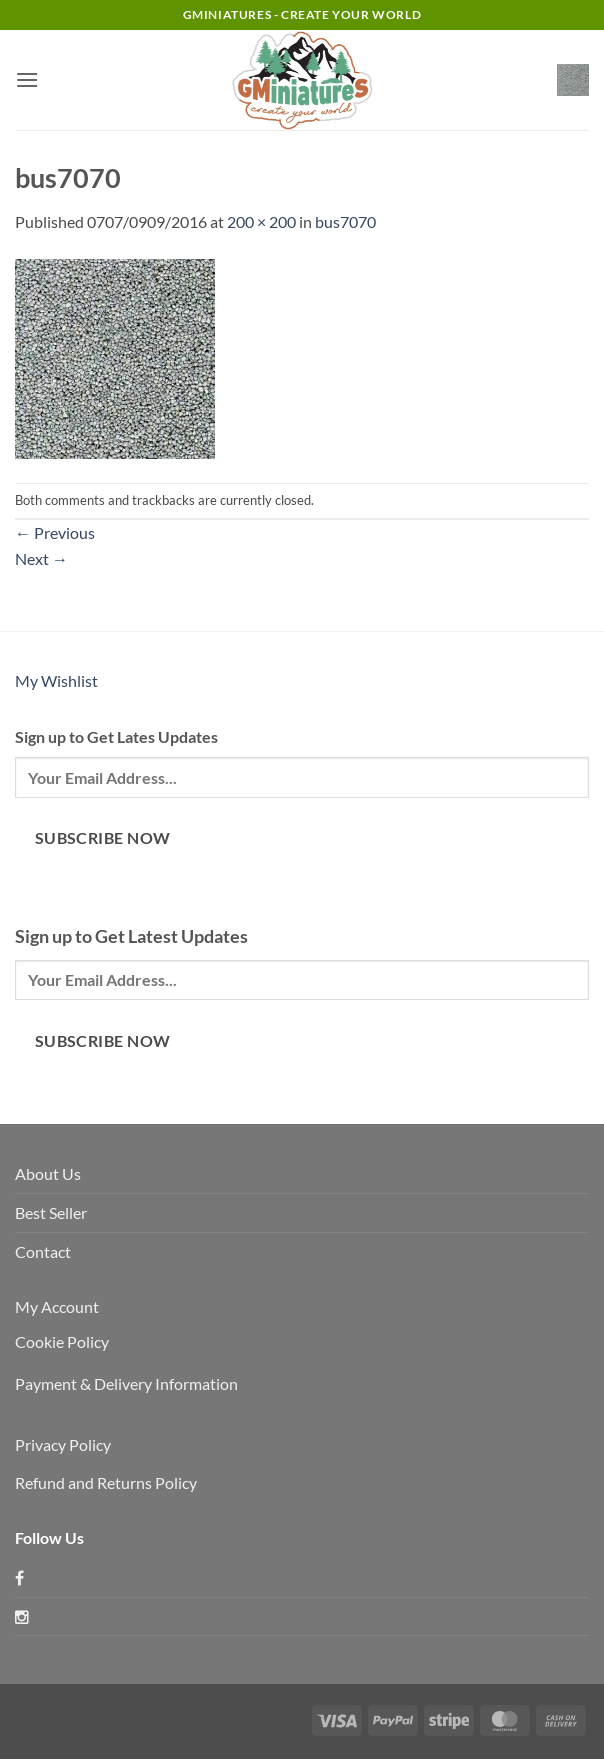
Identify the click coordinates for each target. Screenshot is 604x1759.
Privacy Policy (63, 1444)
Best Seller (51, 1212)
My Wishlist (56, 680)
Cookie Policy (62, 1341)
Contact (43, 1251)
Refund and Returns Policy (106, 1482)
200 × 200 (261, 221)
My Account (57, 1306)
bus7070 (345, 221)
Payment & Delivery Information (126, 1383)
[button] (27, 79)
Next (41, 558)
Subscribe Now (103, 838)
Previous (55, 532)
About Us (48, 1173)
